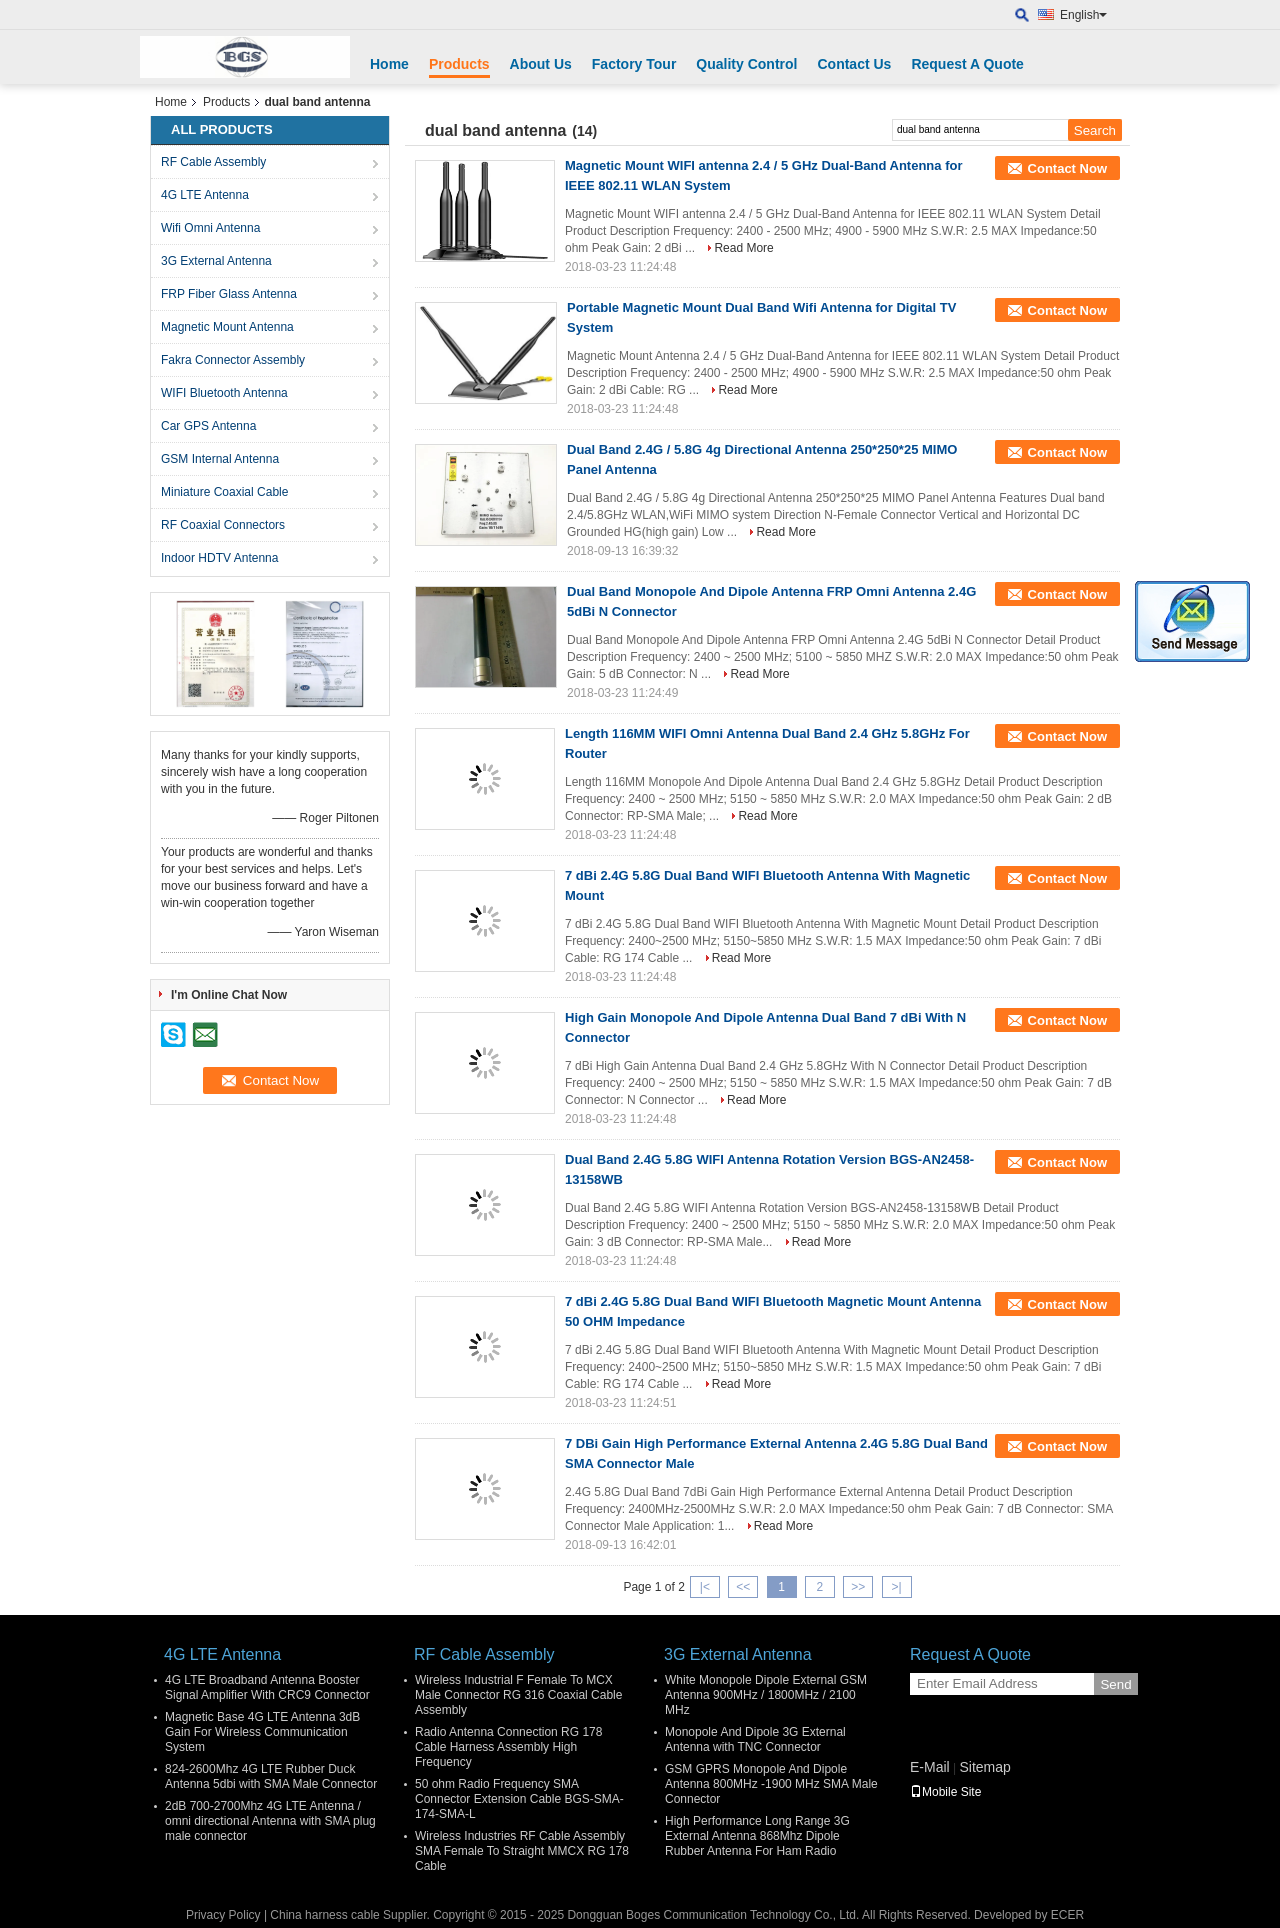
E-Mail (930, 1767)
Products (459, 64)
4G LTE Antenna (205, 195)
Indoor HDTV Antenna (219, 558)
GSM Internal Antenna (220, 459)
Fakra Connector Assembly (233, 360)
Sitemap (984, 1767)
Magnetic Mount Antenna (227, 327)
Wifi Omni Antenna (210, 228)
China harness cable (324, 1915)
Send (1115, 1684)
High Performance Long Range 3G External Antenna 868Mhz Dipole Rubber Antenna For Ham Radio (757, 1836)
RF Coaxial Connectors (223, 525)
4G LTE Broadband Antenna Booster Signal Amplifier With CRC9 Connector (267, 1687)
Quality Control (746, 64)
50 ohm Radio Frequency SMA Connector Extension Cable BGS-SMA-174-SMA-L (519, 1799)
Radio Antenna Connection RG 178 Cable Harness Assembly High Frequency (508, 1747)
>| (896, 1587)
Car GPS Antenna (208, 426)
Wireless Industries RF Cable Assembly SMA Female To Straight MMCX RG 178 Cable (522, 1851)
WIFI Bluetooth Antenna (224, 393)
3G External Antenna (216, 261)
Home (389, 64)
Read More (743, 248)
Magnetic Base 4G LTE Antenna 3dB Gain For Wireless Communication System (262, 1732)
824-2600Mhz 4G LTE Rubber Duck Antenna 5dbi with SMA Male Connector (271, 1776)
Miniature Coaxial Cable (224, 492)
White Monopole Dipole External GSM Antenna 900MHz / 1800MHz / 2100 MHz (766, 1695)
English (1083, 15)
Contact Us (854, 64)
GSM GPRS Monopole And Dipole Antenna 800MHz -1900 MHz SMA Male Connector (771, 1784)
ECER (1067, 1915)
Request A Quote (967, 64)
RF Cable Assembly (213, 162)
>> (858, 1587)
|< (705, 1587)
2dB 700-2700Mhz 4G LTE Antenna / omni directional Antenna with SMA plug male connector (270, 1821)
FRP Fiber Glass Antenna (229, 294)
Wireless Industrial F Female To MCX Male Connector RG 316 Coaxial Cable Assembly (518, 1695)
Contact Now (1067, 168)
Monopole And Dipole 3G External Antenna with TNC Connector (755, 1739)
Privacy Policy (223, 1915)
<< (743, 1587)
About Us (541, 64)
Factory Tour (634, 64)
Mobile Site (945, 1792)
